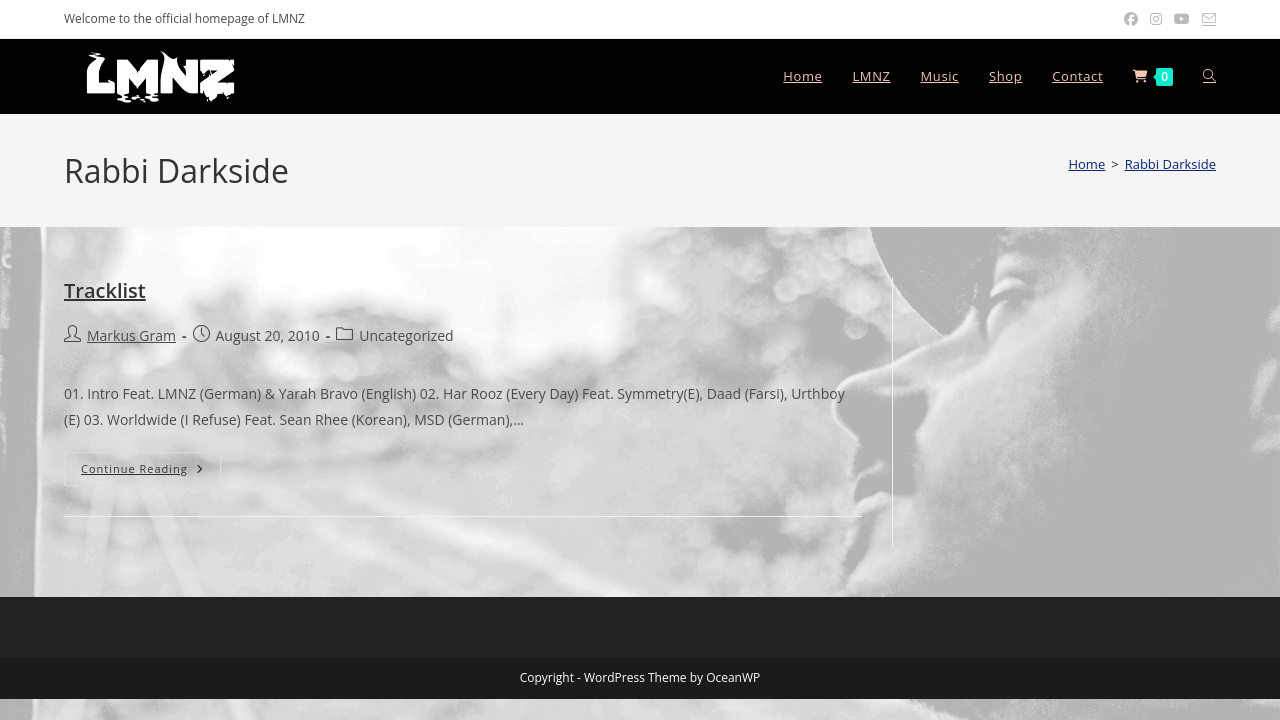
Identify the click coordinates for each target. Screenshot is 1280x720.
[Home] (1086, 164)
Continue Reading (151, 468)
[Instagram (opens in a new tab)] (1156, 19)
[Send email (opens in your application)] (1206, 19)
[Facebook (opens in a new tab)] (1131, 19)
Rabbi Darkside (1170, 164)
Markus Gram (131, 335)
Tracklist (105, 290)
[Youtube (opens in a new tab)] (1182, 19)
